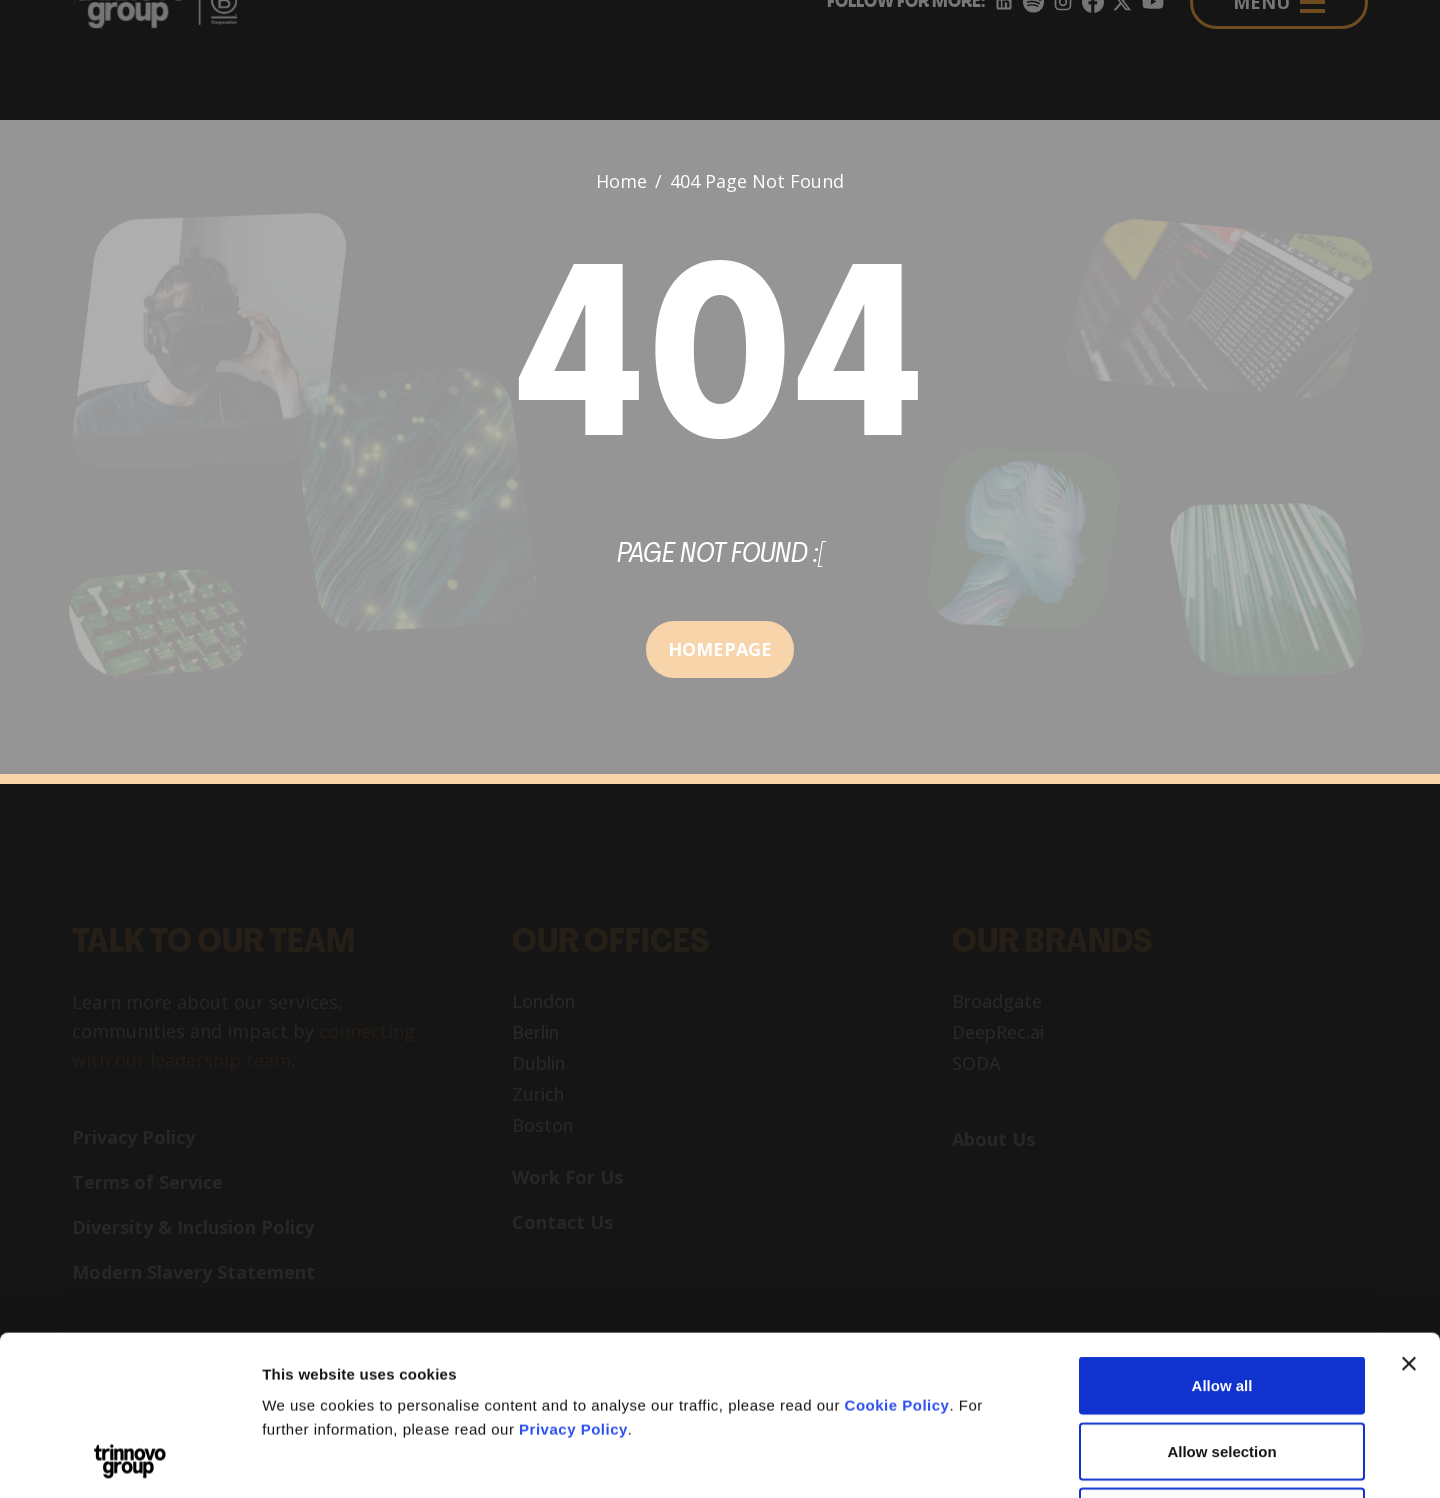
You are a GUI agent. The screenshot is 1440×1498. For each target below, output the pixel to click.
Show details (1049, 1458)
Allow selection (1221, 1301)
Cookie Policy (897, 1255)
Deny (1222, 1366)
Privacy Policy (573, 1279)
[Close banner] (1409, 1214)
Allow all (1222, 1235)
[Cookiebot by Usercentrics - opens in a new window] (129, 1459)
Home (621, 181)
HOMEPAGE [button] (720, 649)
